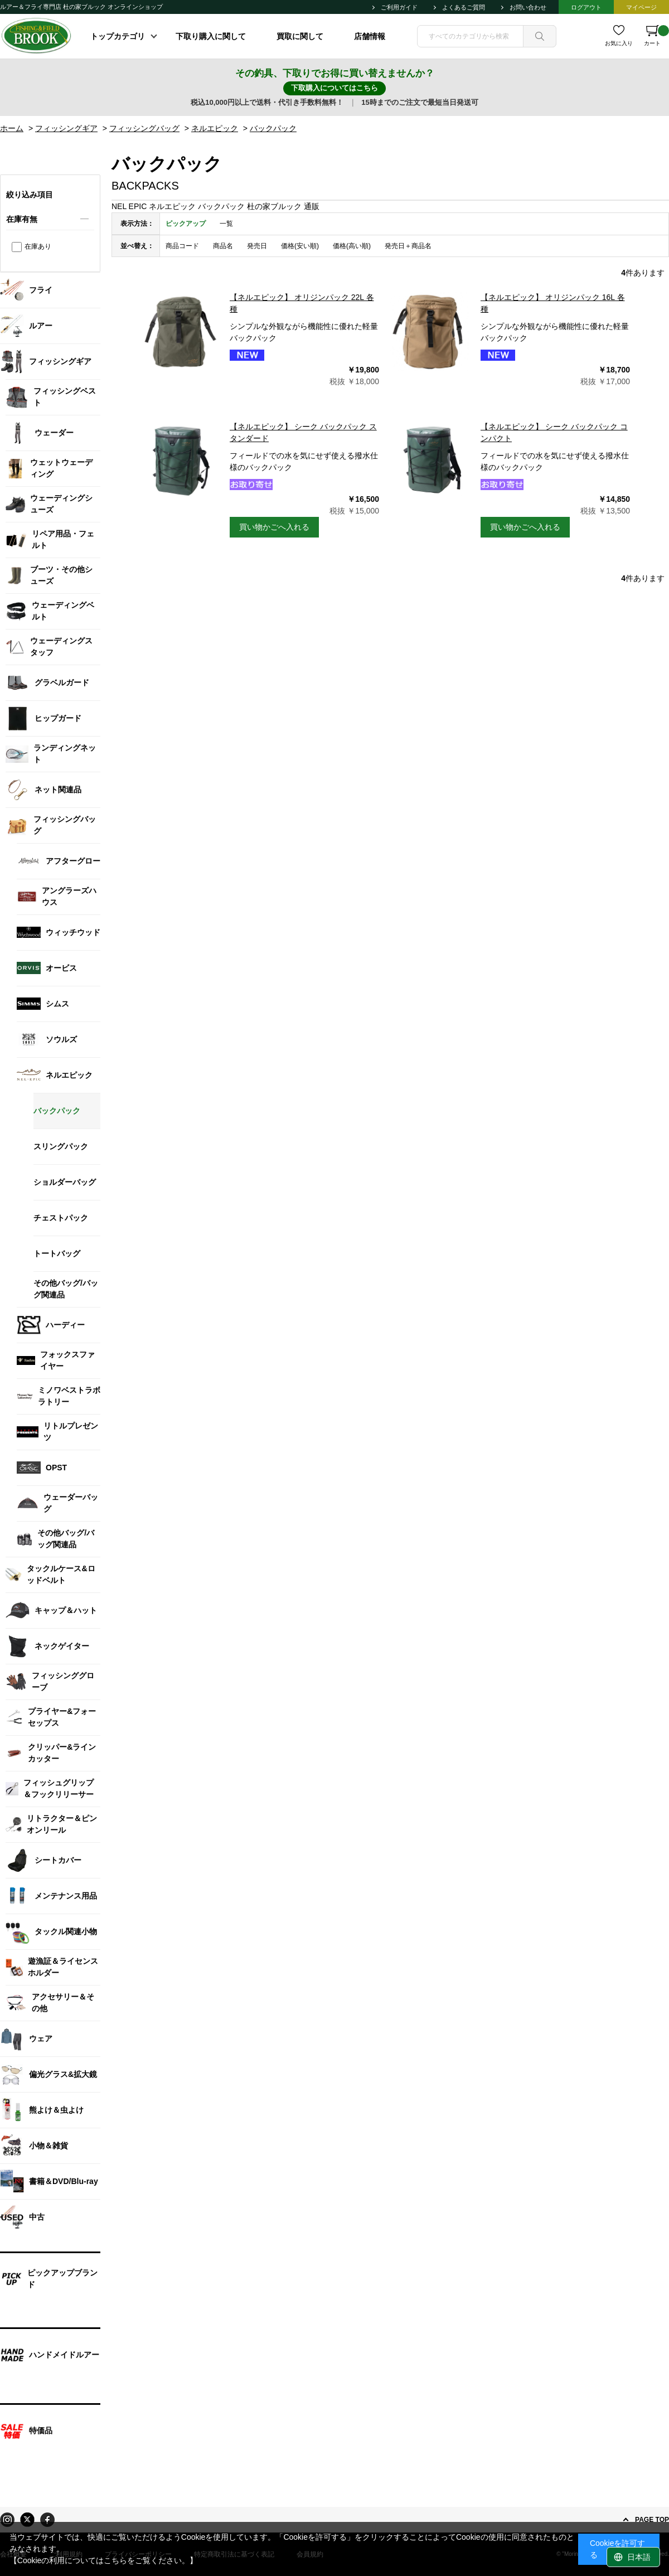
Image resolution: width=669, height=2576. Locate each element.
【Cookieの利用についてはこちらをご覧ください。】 (103, 2560)
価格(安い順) (300, 246)
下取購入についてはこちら (334, 88)
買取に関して (300, 36)
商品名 (223, 246)
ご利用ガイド (399, 7)
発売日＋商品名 (408, 246)
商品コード (182, 246)
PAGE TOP (652, 2520)
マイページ (641, 7)
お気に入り (619, 43)
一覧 (226, 223)
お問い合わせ (528, 7)
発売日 (257, 246)
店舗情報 (369, 36)
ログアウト (586, 7)
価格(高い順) (352, 246)
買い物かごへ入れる (274, 526)
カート (656, 35)
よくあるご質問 (463, 7)
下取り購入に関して (211, 36)
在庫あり (38, 246)
